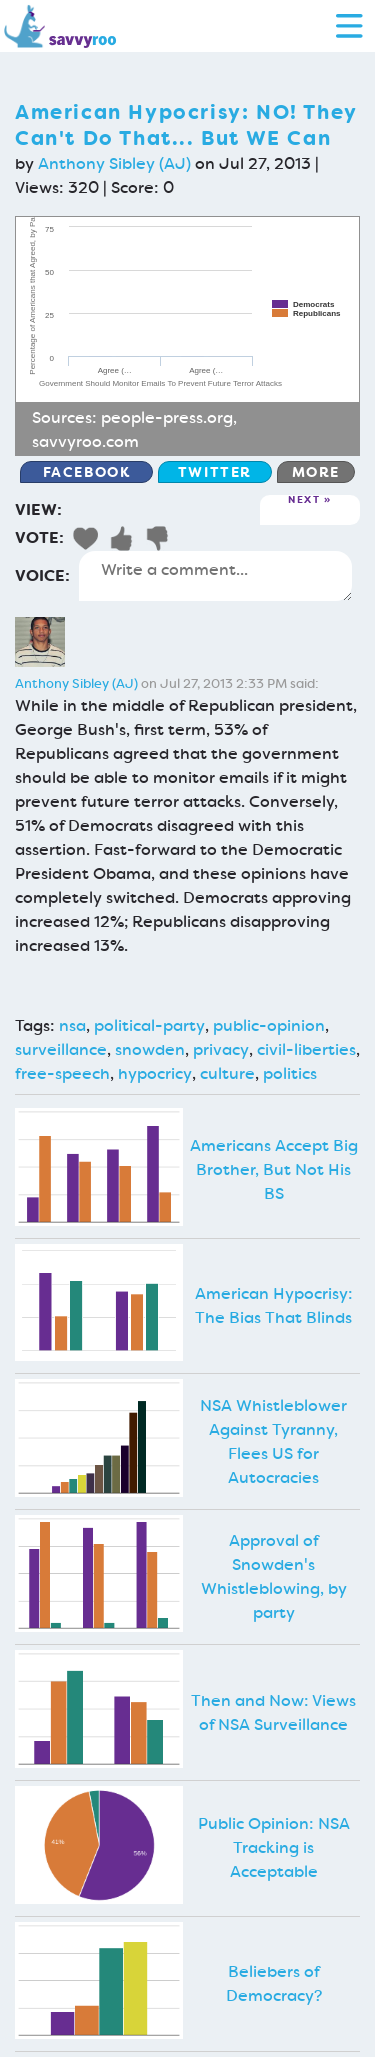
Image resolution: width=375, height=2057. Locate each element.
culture (227, 1073)
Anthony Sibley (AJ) (114, 163)
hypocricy (155, 1073)
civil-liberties (306, 1049)
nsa (72, 1025)
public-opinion (269, 1025)
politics (290, 1073)
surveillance (61, 1049)
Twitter (215, 472)
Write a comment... (215, 576)
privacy (221, 1049)
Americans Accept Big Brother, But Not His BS (274, 1169)
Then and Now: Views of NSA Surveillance (273, 1712)
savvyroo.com (85, 441)
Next (304, 500)
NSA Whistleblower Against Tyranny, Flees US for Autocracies (273, 1441)
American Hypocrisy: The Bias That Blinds (274, 1305)
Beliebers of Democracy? (274, 1983)
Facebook (87, 472)
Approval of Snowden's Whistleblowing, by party (274, 1576)
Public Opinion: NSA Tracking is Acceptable (274, 1847)
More (316, 472)
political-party (149, 1025)
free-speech (62, 1073)
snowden (150, 1049)
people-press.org (167, 417)
